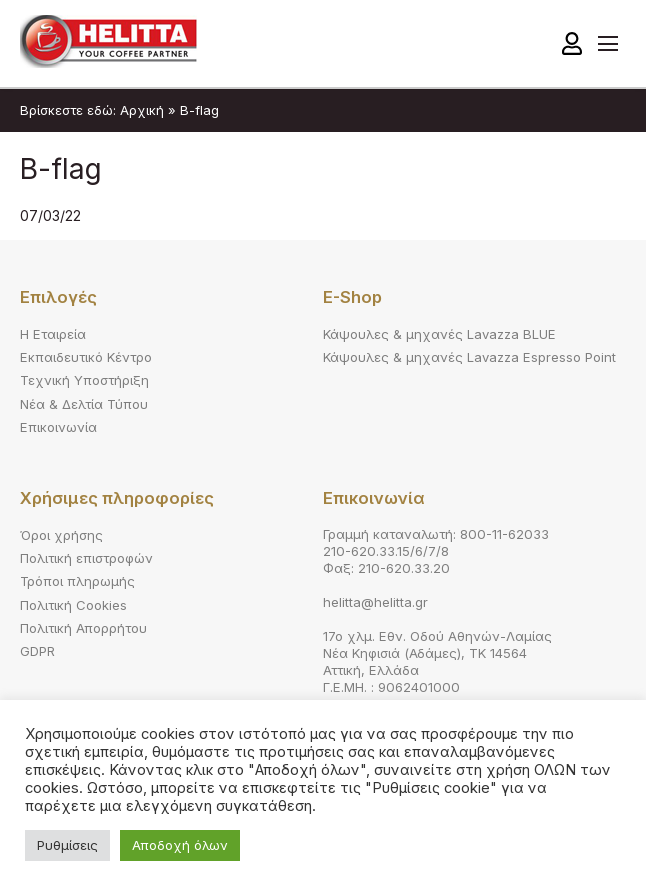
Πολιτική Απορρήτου (83, 628)
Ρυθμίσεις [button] (67, 845)
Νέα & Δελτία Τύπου (84, 404)
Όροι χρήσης (61, 535)
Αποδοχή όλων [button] (180, 845)
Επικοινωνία (58, 427)
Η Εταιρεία (53, 334)
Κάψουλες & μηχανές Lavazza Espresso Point (469, 357)
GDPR (37, 651)
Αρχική (142, 110)
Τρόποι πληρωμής (77, 581)
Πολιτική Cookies (73, 605)
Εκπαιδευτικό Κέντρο (86, 357)
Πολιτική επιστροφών (86, 558)
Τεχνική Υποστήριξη (84, 380)
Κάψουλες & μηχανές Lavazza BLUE (439, 334)
